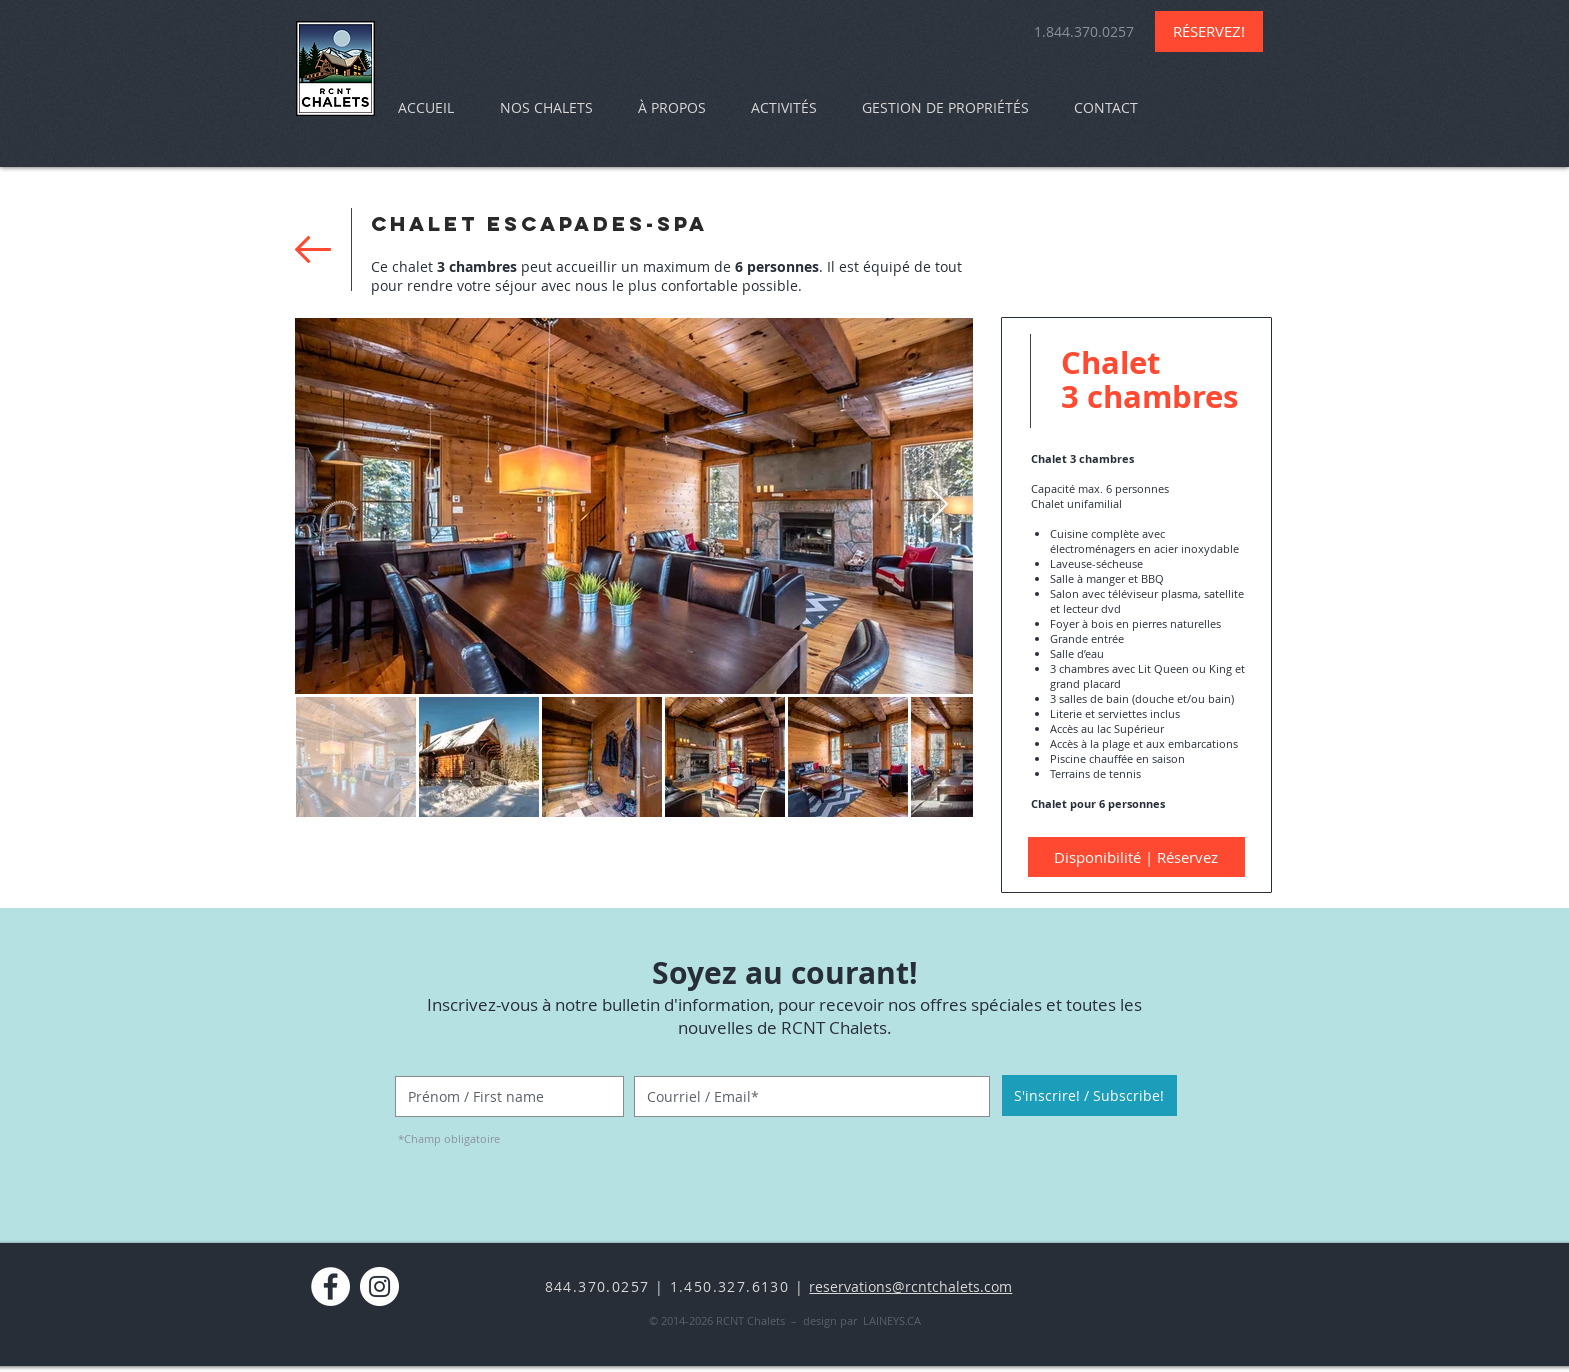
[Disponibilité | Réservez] (1136, 857)
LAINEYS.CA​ (892, 1320)
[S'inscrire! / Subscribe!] (1089, 1095)
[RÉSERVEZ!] (1209, 31)
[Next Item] (938, 505)
